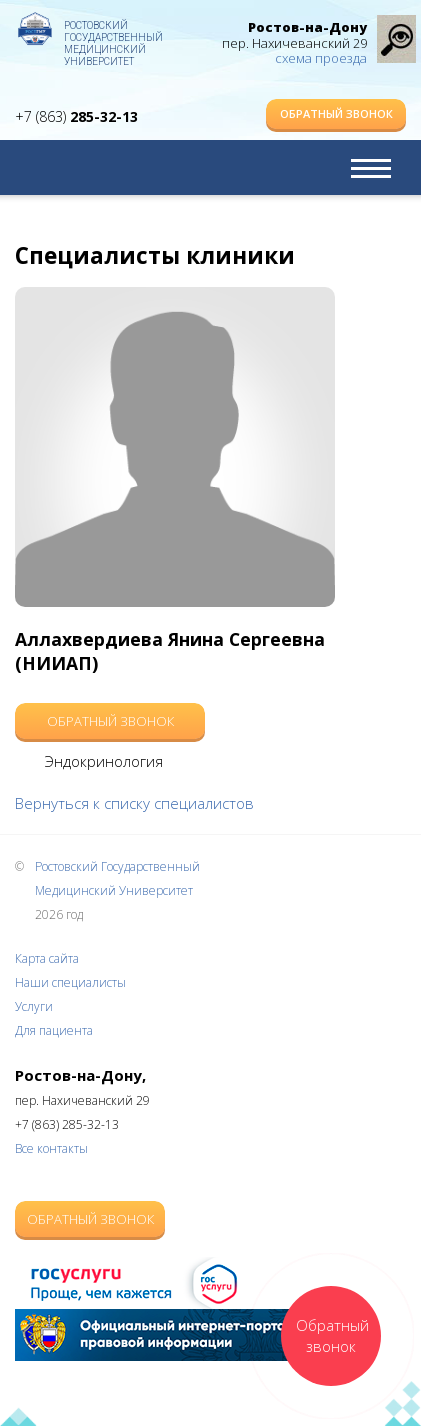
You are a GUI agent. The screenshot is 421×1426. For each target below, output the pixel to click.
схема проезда (321, 58)
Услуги (34, 1006)
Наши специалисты (70, 982)
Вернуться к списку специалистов (134, 803)
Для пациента (54, 1030)
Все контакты (51, 1148)
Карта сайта (47, 958)
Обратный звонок (336, 113)
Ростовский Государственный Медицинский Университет (113, 35)
